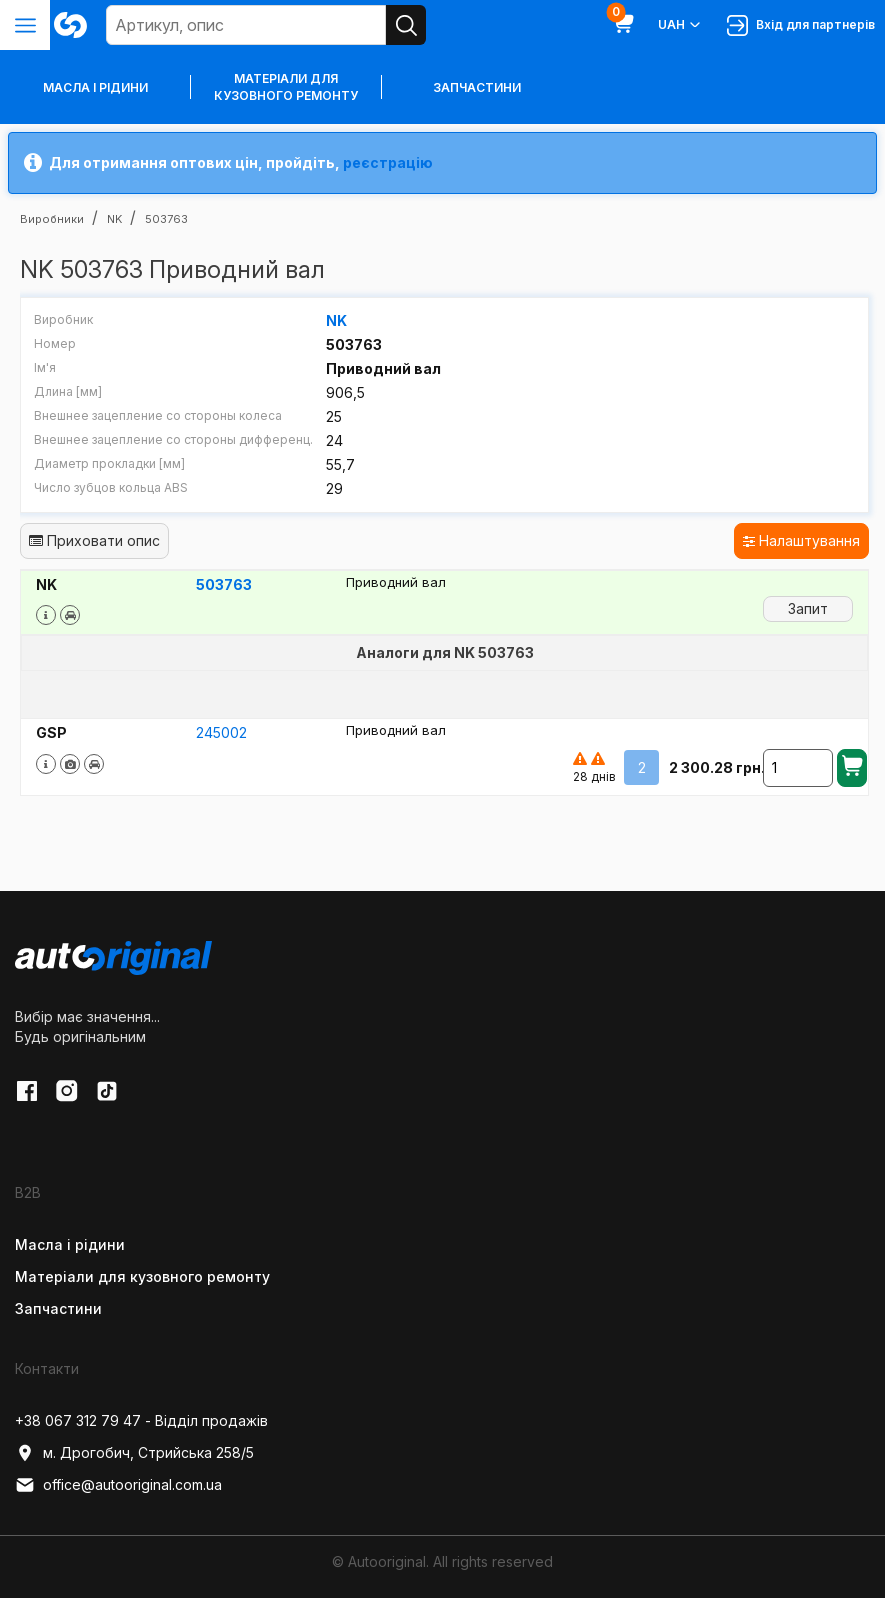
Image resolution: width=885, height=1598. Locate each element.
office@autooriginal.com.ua (118, 1485)
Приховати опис (94, 540)
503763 (224, 584)
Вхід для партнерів (801, 25)
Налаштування (801, 540)
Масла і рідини (70, 1244)
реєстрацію (388, 162)
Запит (808, 608)
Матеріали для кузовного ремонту (286, 87)
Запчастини (477, 87)
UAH (680, 25)
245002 (221, 732)
